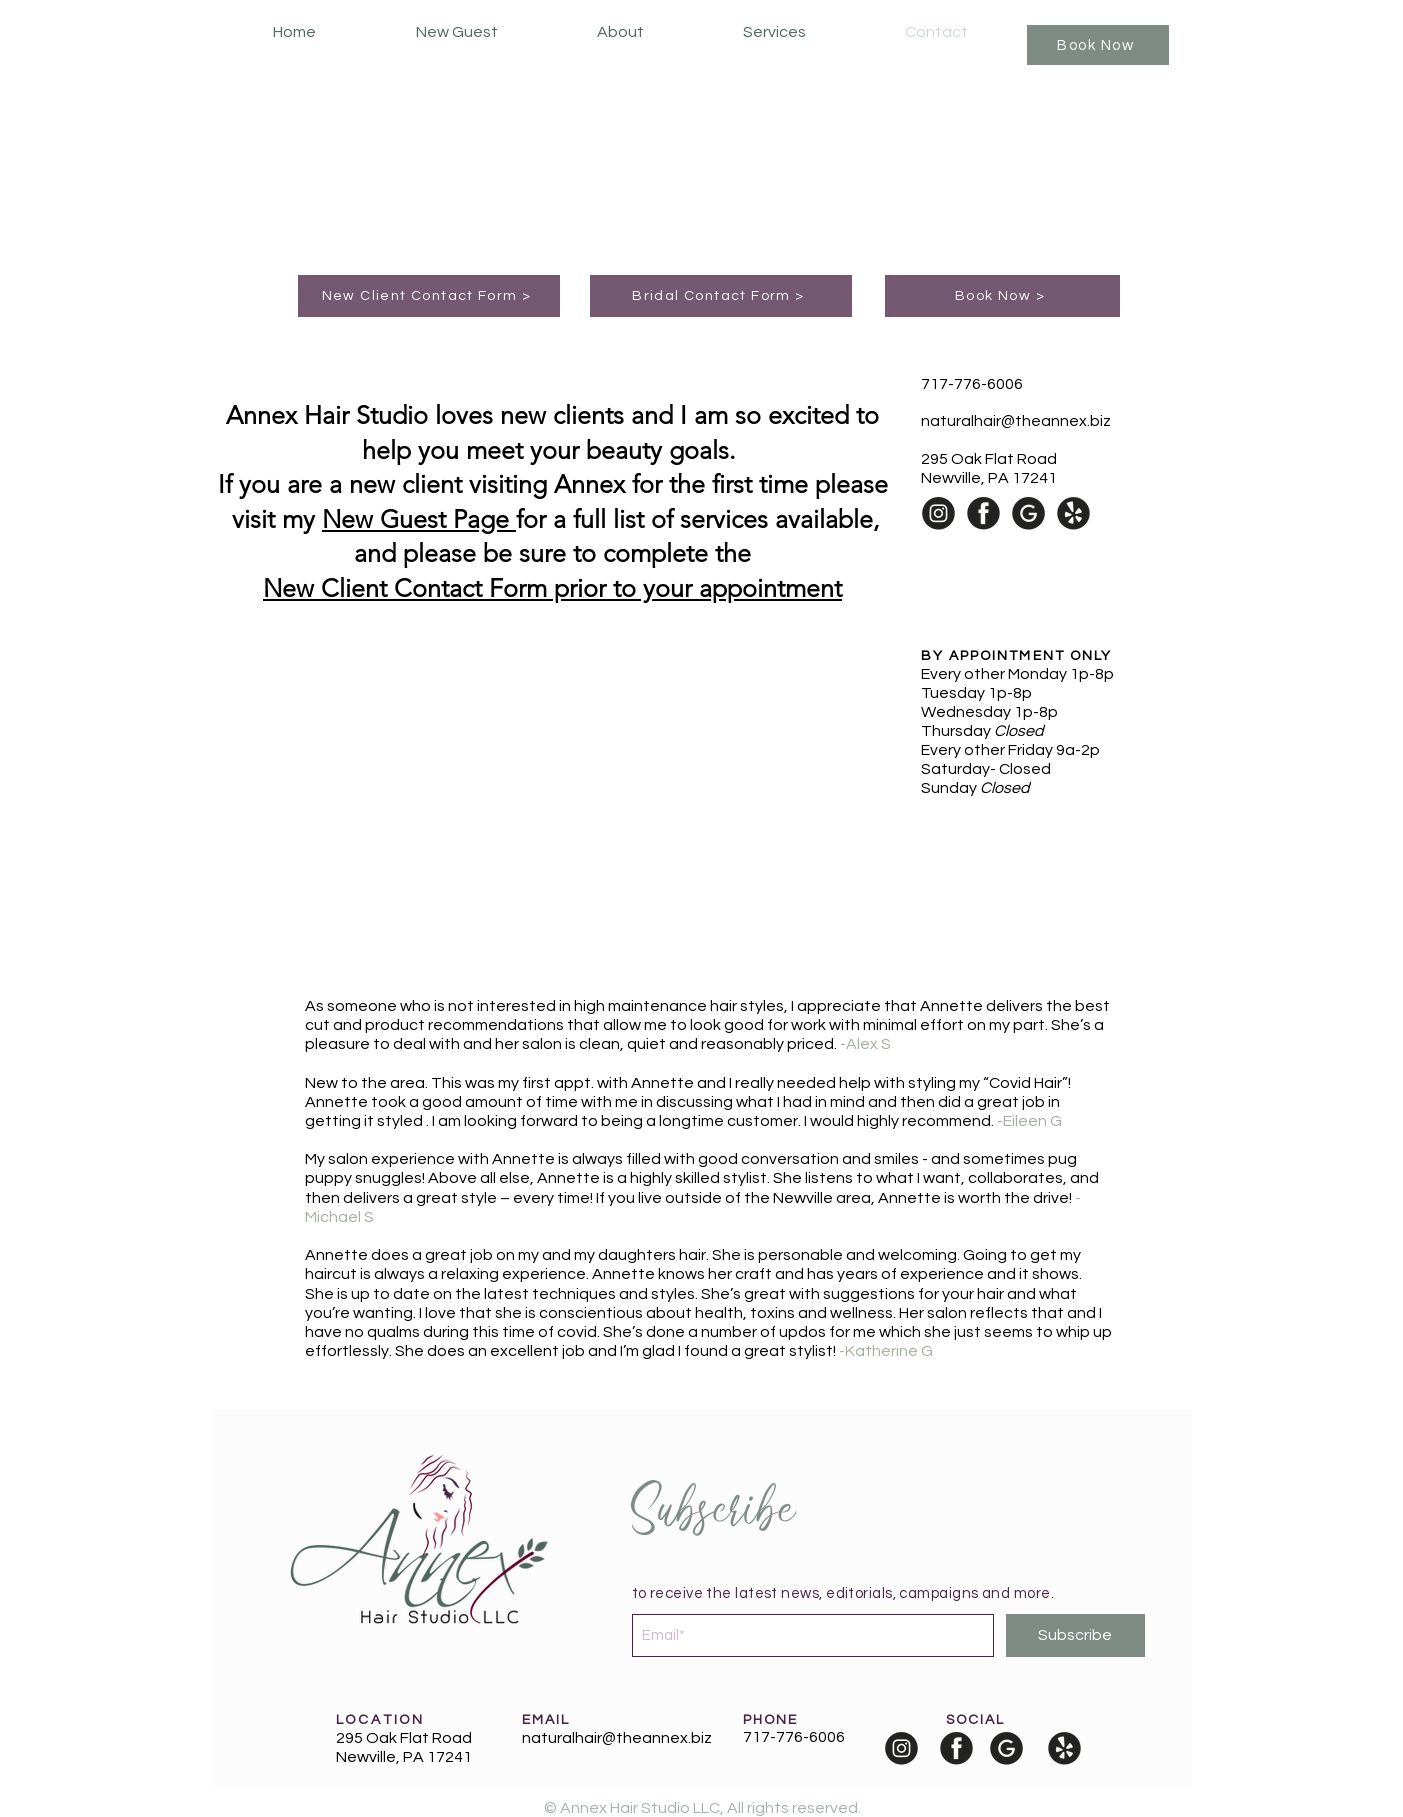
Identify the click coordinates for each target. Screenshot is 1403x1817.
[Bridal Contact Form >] (721, 296)
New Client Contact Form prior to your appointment (552, 588)
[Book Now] (1098, 45)
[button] (775, 32)
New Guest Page (419, 519)
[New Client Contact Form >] (429, 296)
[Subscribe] (1075, 1635)
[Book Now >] (1002, 296)
